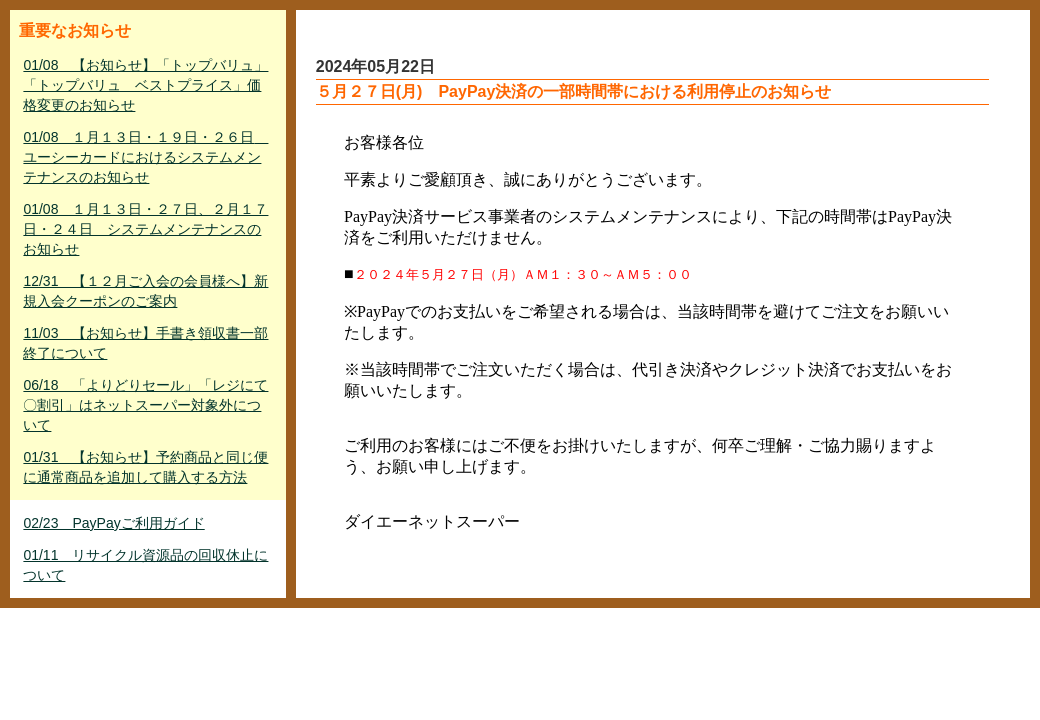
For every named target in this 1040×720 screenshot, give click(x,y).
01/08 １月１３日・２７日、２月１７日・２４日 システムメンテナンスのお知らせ (145, 229)
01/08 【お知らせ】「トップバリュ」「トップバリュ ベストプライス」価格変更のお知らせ (145, 85)
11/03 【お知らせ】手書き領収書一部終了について (145, 343)
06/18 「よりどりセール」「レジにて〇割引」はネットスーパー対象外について (145, 405)
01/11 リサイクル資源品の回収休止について (145, 565)
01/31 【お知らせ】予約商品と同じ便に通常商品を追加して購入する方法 (145, 467)
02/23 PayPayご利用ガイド (113, 523)
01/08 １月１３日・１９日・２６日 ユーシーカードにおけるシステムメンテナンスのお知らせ (145, 157)
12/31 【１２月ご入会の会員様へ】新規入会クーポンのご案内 (145, 291)
